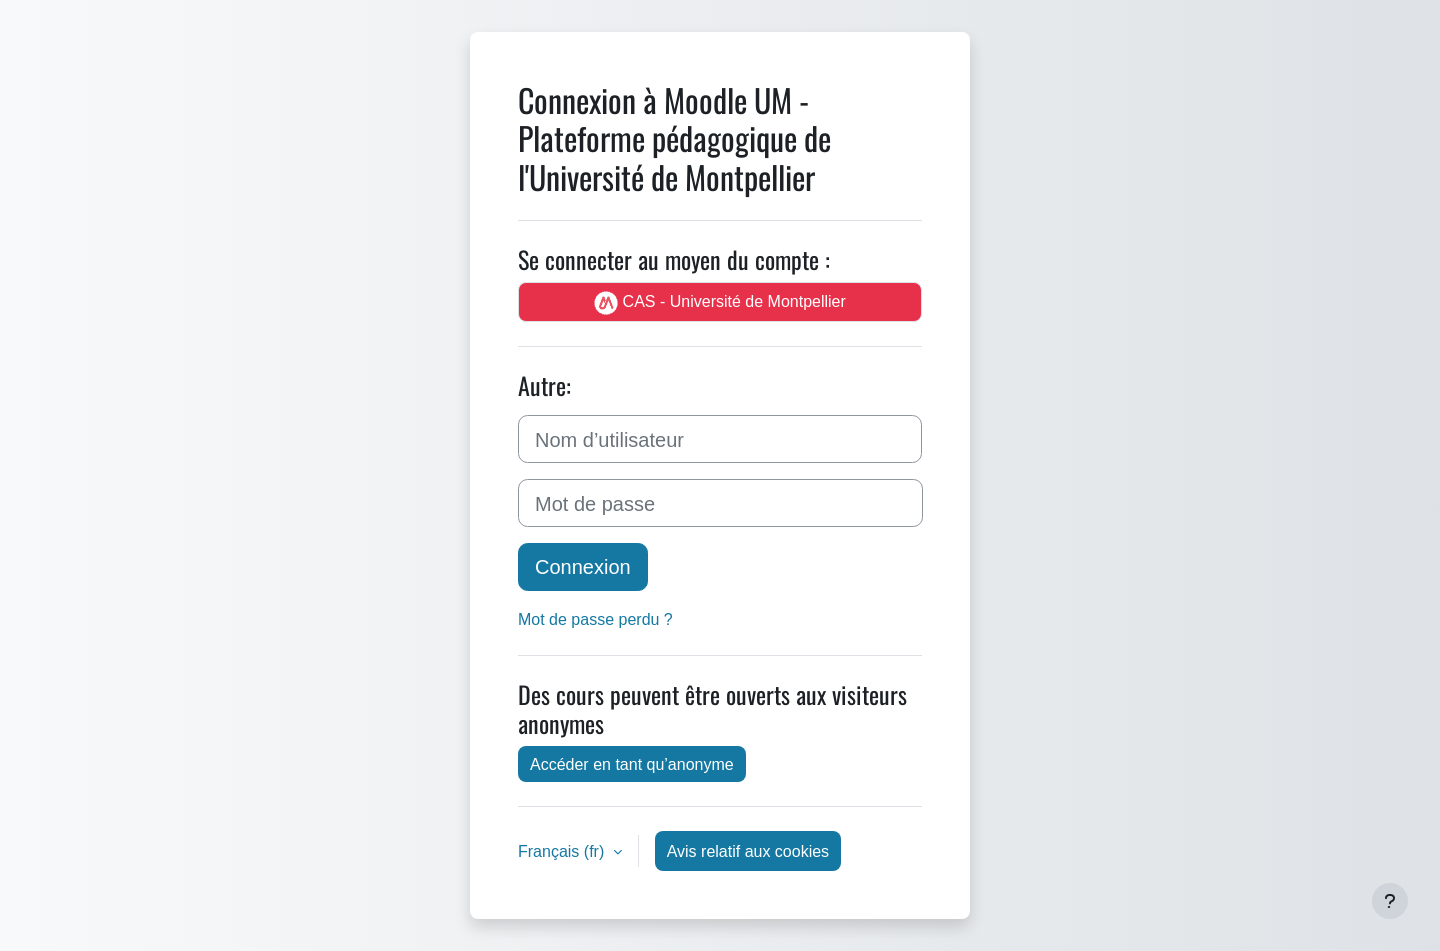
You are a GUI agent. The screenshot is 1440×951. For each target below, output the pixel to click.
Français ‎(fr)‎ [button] (563, 851)
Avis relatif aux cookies (748, 851)
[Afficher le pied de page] (1390, 901)
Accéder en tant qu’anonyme (632, 764)
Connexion (583, 566)
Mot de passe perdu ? (595, 619)
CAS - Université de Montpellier (720, 302)
